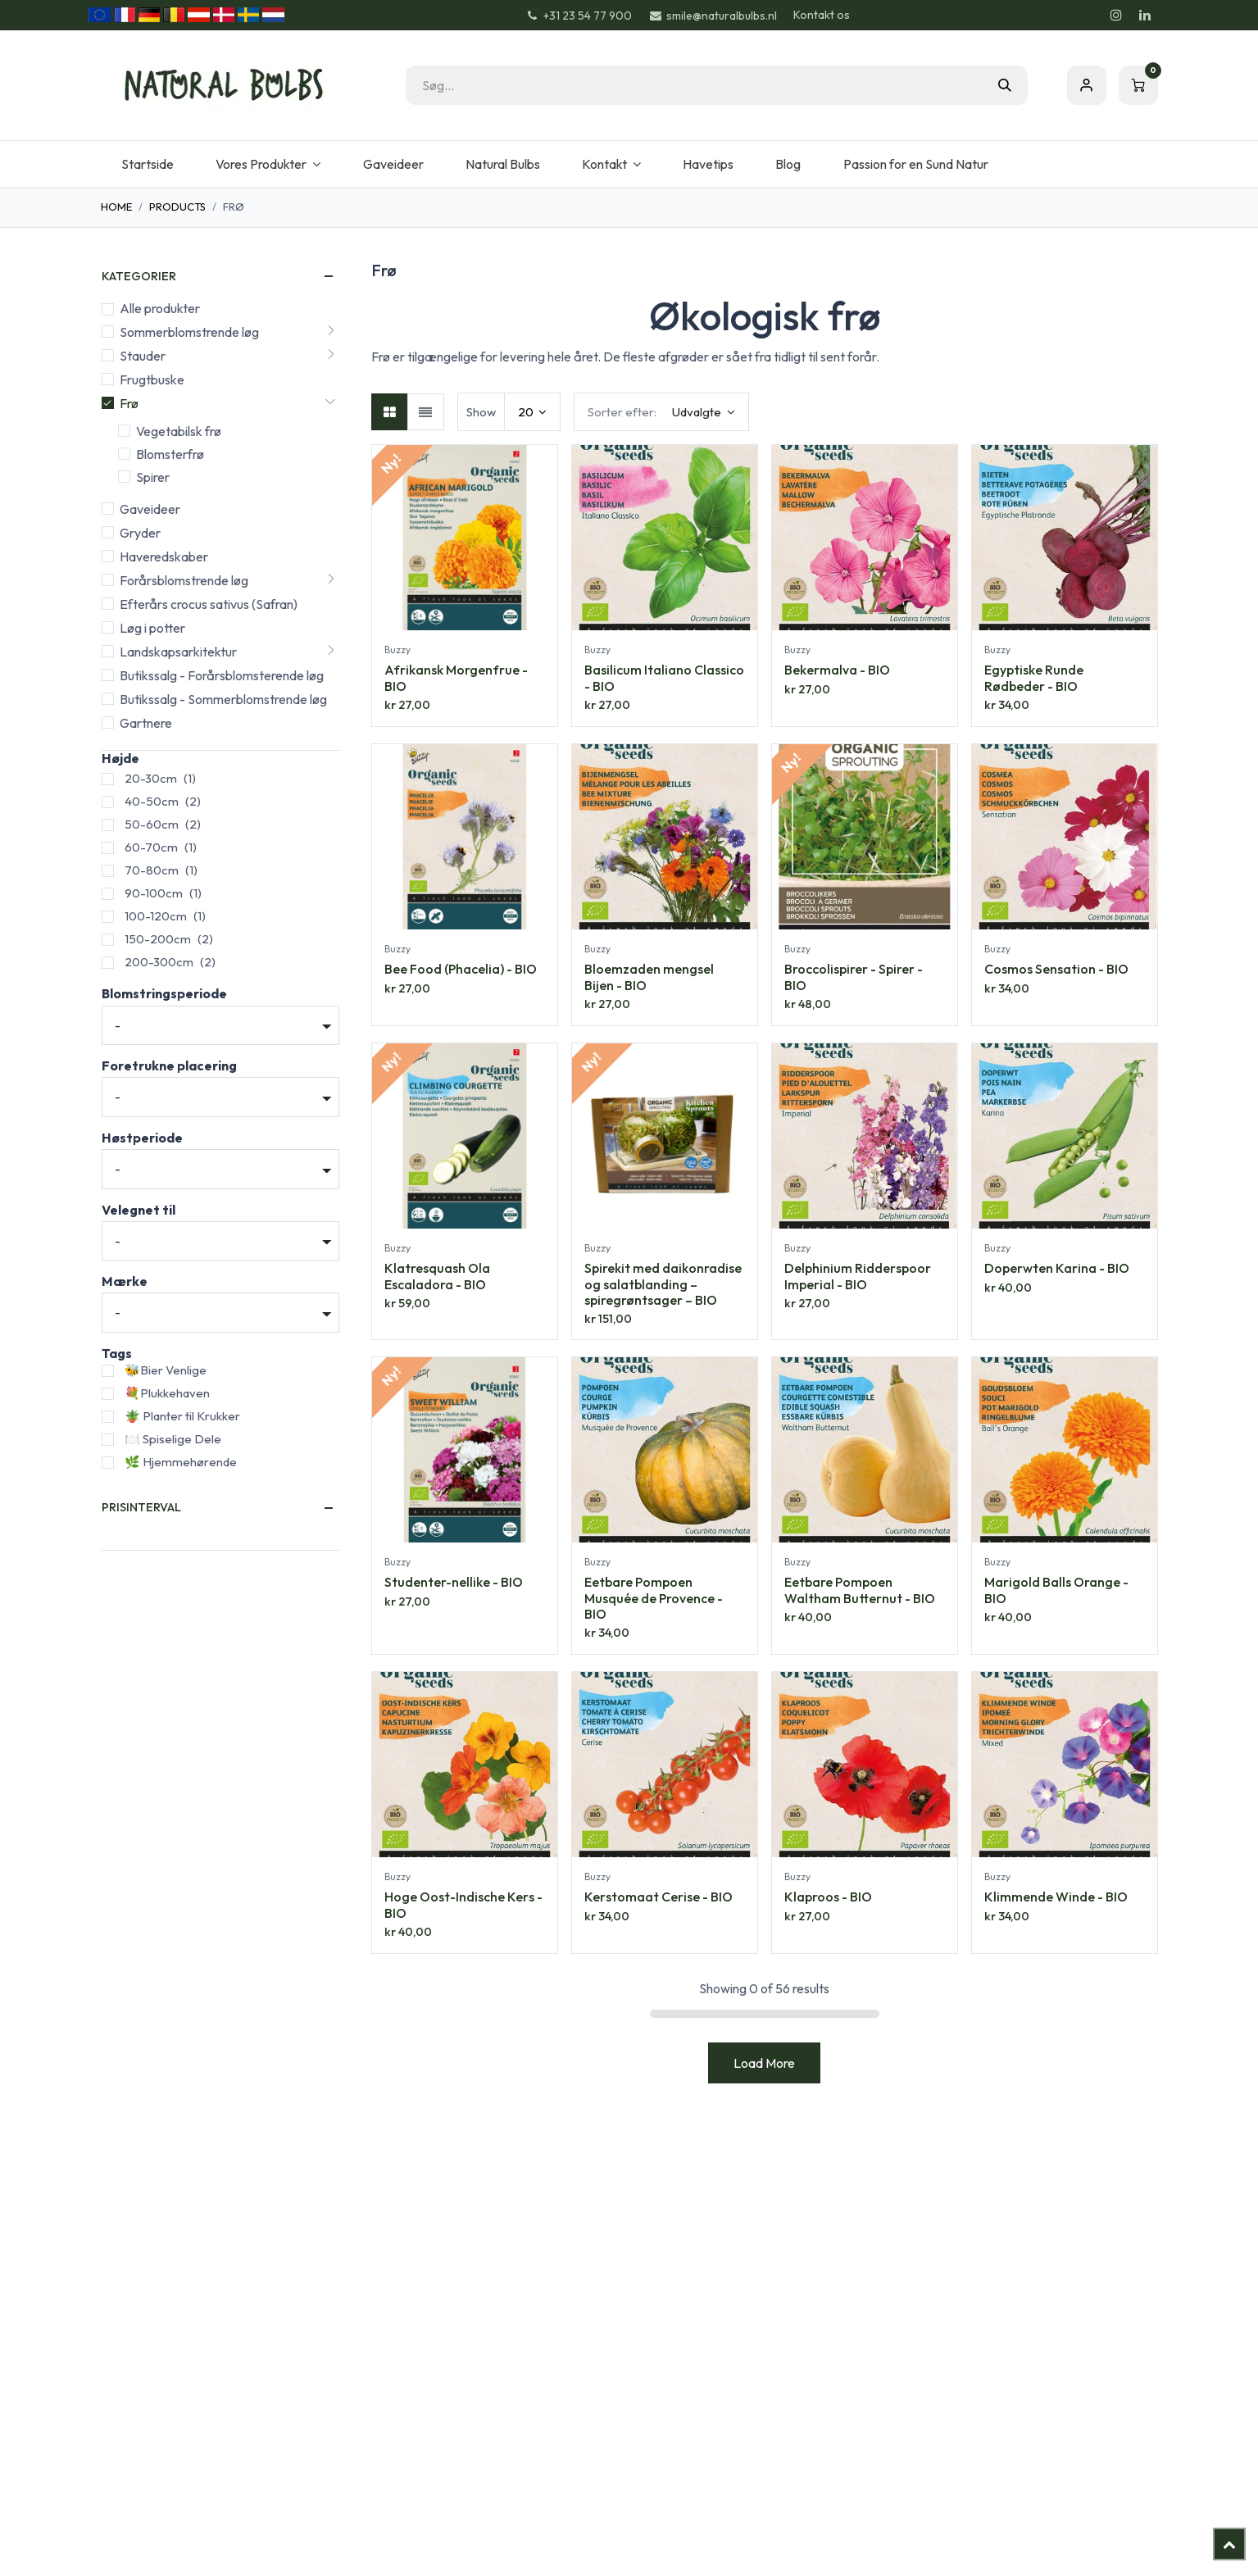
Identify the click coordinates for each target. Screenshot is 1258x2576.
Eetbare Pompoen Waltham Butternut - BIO (859, 1590)
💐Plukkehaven (167, 1393)
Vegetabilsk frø (178, 431)
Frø (129, 403)
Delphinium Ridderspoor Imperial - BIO (857, 1276)
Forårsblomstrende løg (184, 580)
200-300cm (159, 962)
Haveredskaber (164, 556)
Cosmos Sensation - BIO (1056, 969)
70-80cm (152, 870)
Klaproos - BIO (828, 1897)
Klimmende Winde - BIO (1056, 1897)
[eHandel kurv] (1138, 85)
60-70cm (151, 847)
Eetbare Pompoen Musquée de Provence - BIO (653, 1598)
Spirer (153, 477)
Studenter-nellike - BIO (453, 1582)
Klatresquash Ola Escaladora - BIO (437, 1276)
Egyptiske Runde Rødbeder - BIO (1033, 677)
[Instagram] (1116, 15)
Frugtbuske (152, 379)
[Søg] (1005, 85)
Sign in (1086, 85)
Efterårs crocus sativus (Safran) (208, 604)
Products (177, 206)
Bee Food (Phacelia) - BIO (460, 969)
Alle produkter (160, 308)
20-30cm (151, 778)
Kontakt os (821, 14)
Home (116, 206)
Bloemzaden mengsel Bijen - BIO (649, 977)
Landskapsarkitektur (178, 651)
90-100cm (154, 893)
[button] (661, 412)
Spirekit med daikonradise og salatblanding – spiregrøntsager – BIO (663, 1283)
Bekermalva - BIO (837, 669)
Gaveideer (150, 509)
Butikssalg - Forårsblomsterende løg (222, 675)
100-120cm (156, 916)
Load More (764, 2063)
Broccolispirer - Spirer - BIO (853, 977)
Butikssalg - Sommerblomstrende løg (223, 699)
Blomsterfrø (170, 454)
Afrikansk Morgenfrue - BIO (456, 677)
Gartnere (146, 723)
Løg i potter (152, 628)
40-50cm (152, 801)
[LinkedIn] (1145, 15)
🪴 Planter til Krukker (182, 1416)
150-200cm (158, 939)
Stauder (143, 356)
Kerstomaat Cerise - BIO (658, 1897)
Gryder (140, 533)
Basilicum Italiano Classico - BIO (664, 677)
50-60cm (152, 824)
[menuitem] (148, 164)
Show (481, 412)
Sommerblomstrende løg (189, 332)
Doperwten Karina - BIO (1056, 1268)
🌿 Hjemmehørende (181, 1462)
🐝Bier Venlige (166, 1370)
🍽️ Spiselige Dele (173, 1439)
